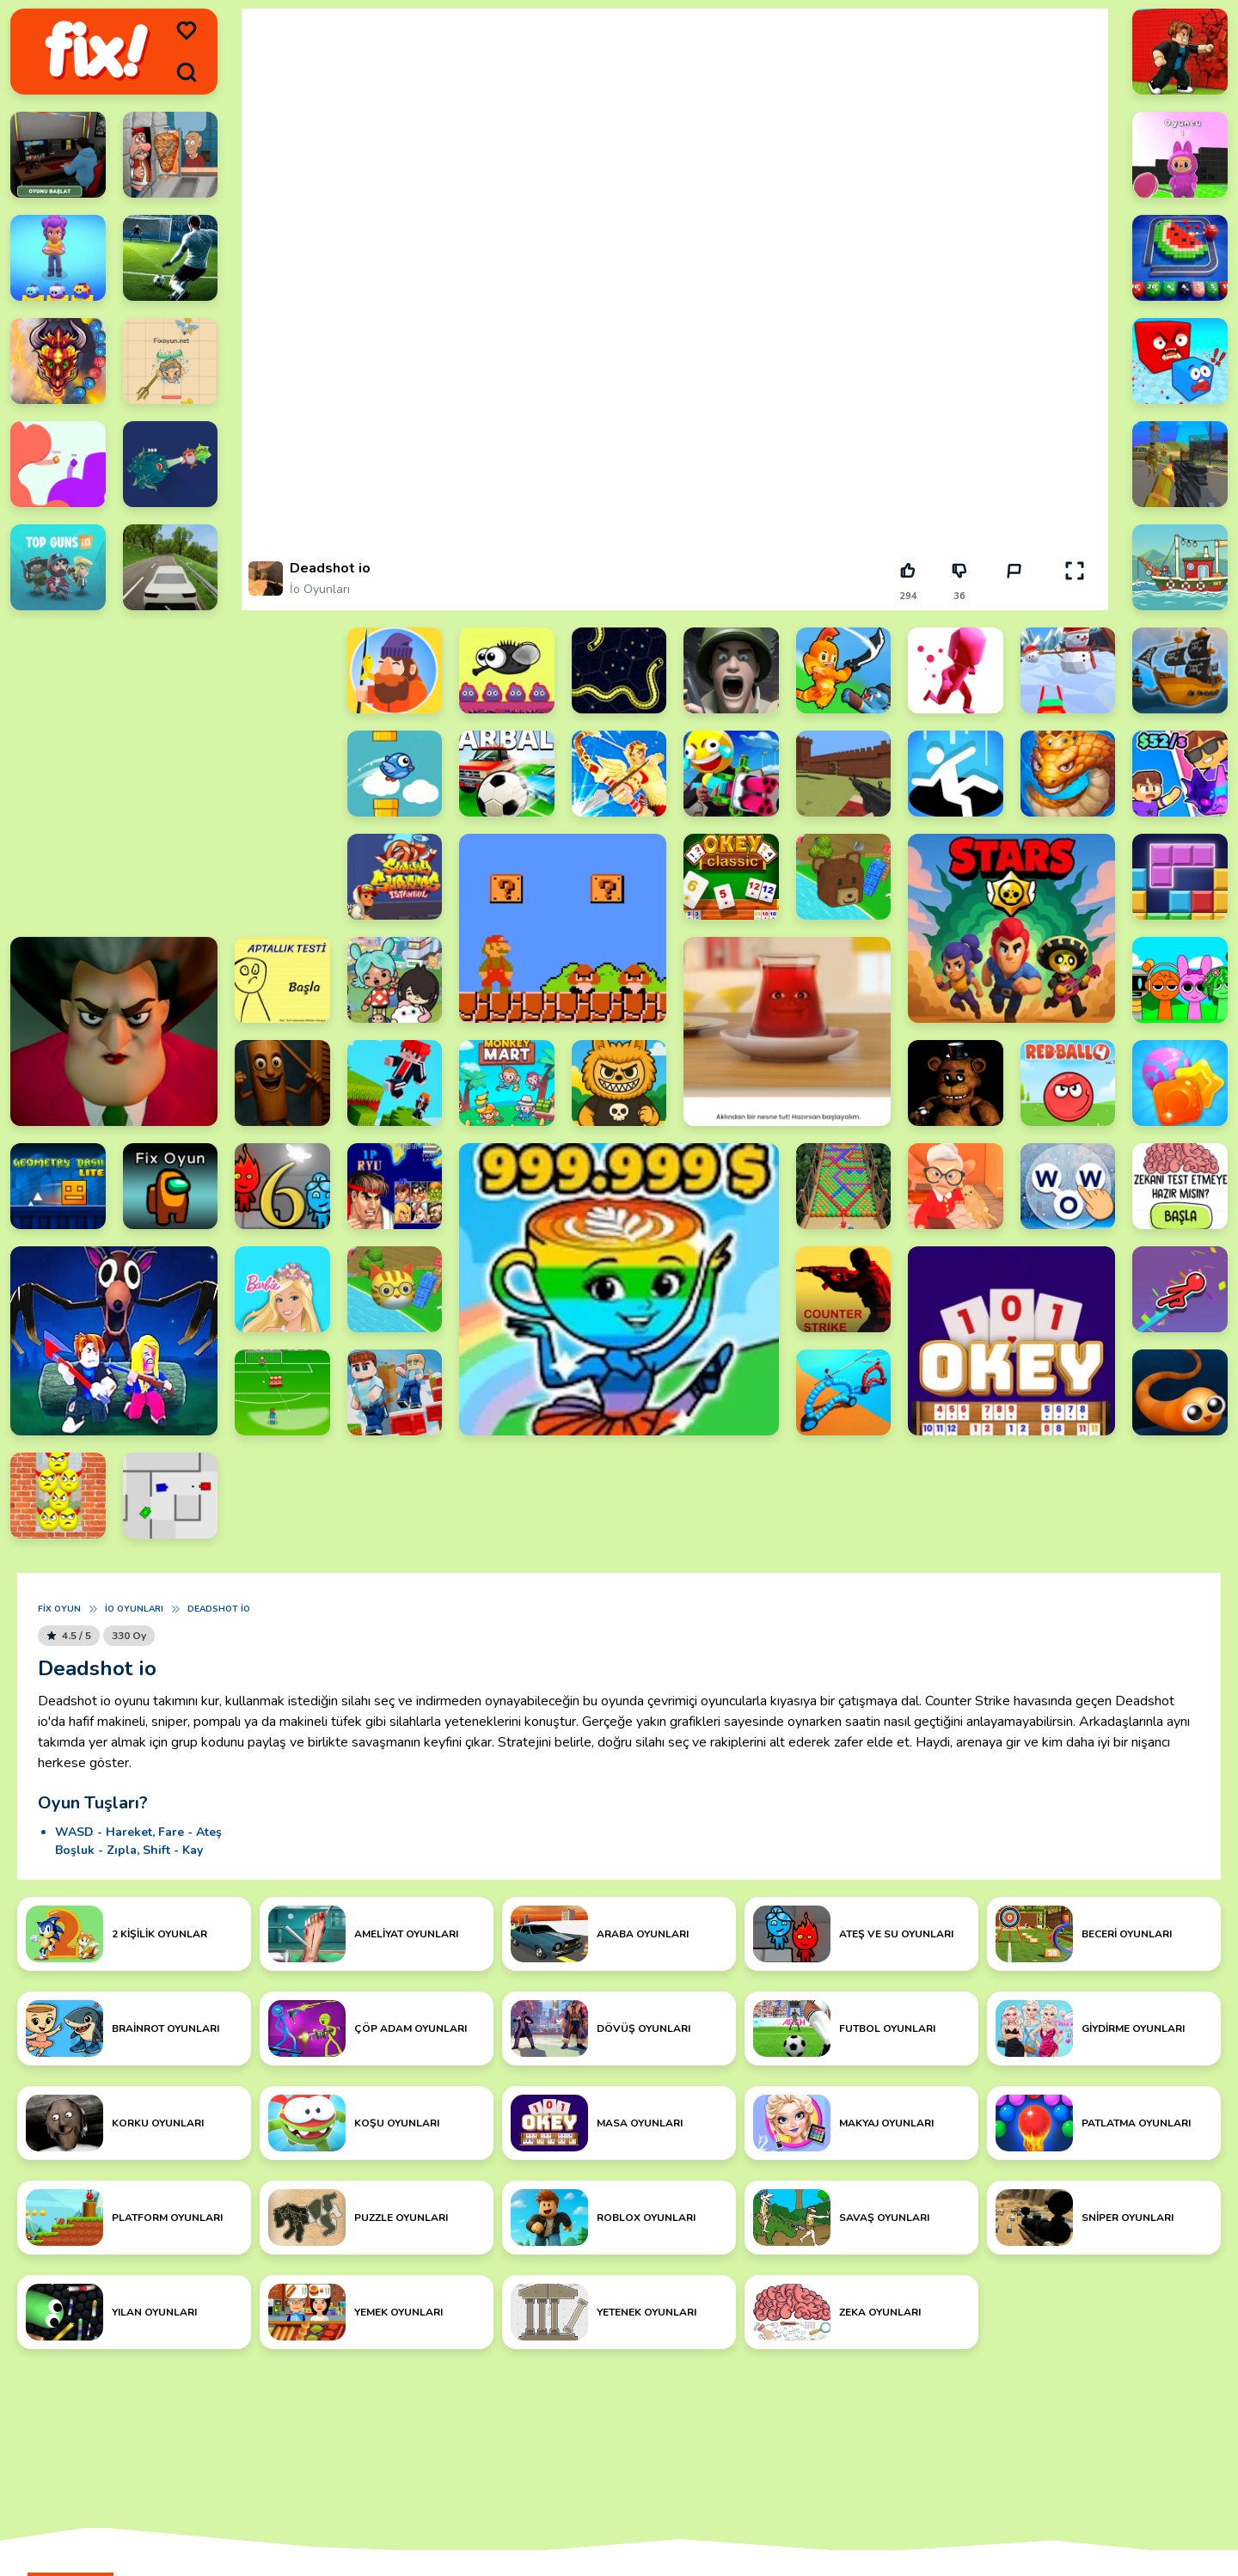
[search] (186, 72)
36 (959, 596)
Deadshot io (218, 1609)
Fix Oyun (59, 1609)
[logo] (96, 51)
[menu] (186, 31)
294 (908, 596)
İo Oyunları (320, 589)
